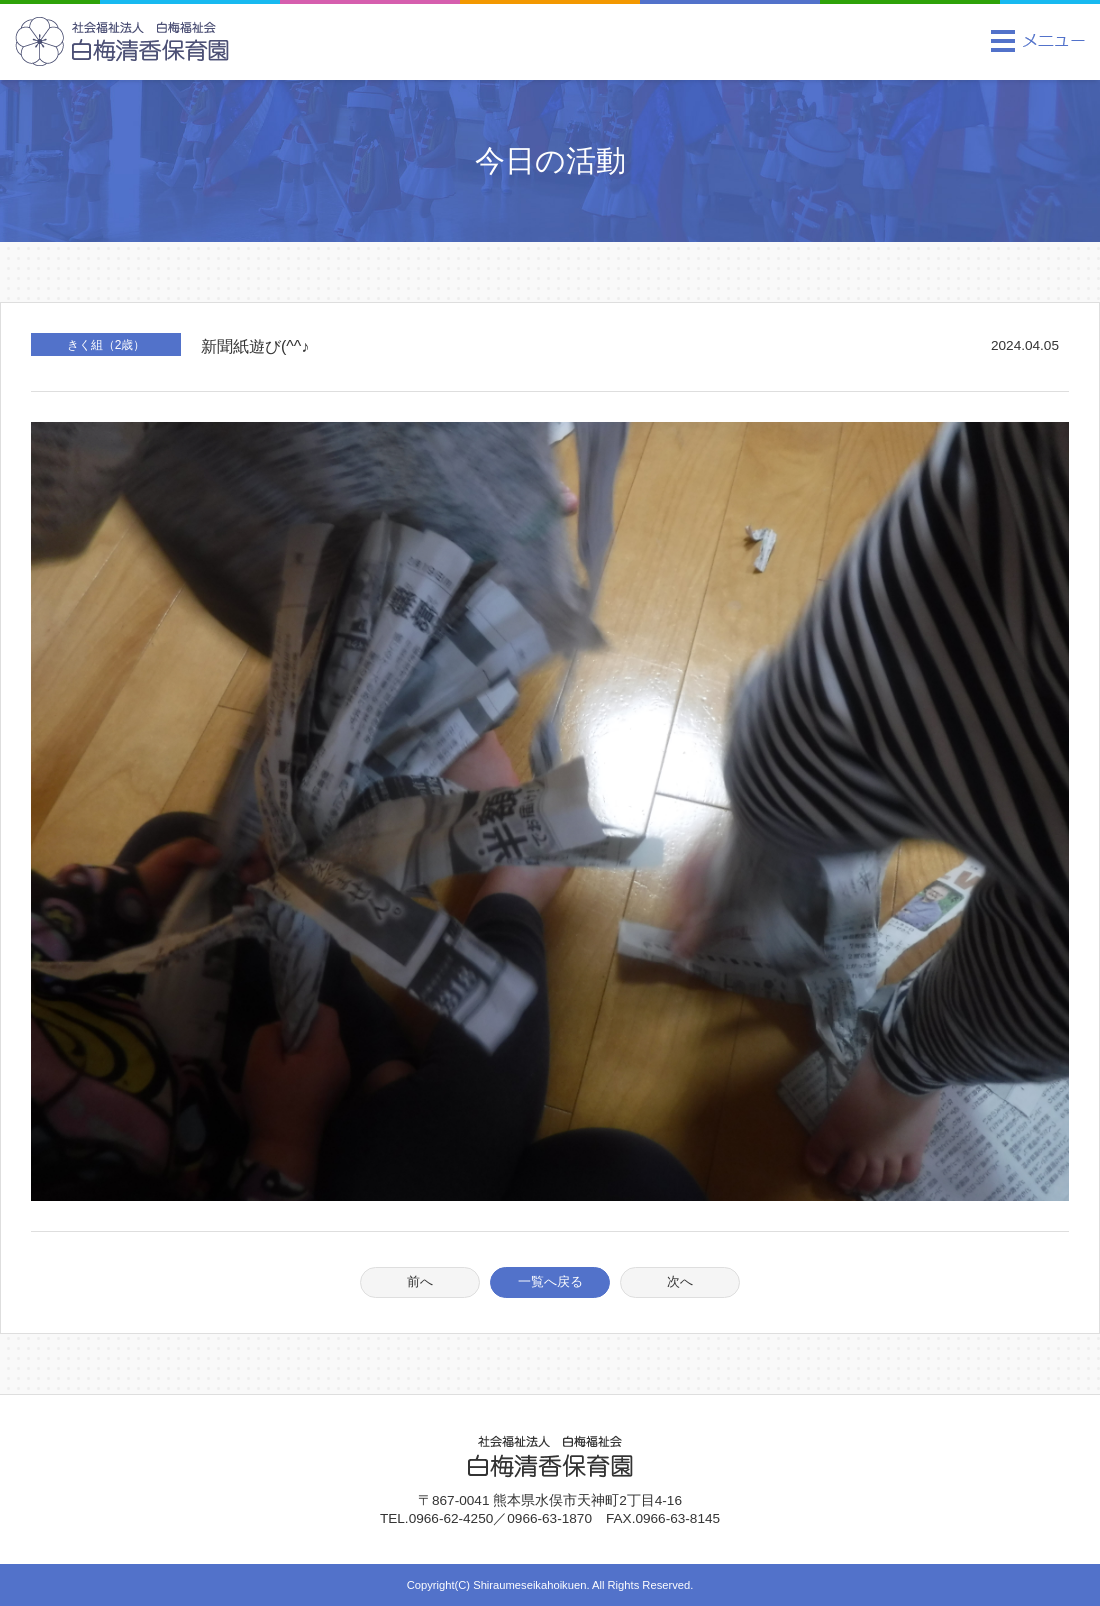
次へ (680, 1281)
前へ (420, 1281)
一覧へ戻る (550, 1281)
